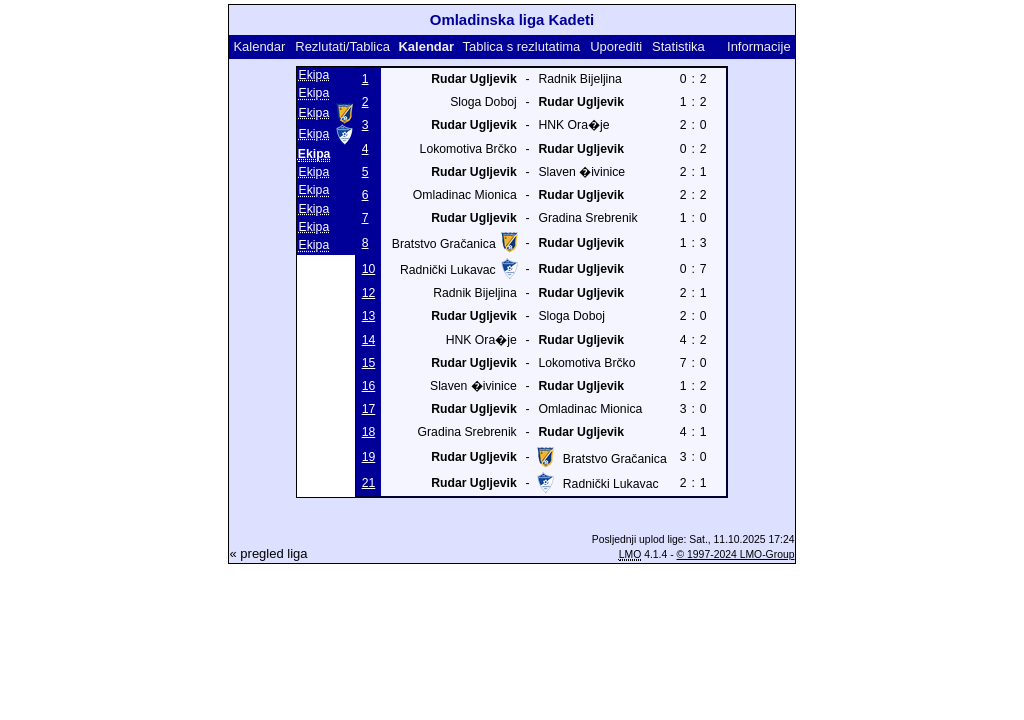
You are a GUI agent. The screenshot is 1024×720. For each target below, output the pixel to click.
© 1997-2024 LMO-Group (736, 554)
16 (369, 386)
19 (369, 457)
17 (369, 409)
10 (369, 269)
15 (369, 363)
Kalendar (259, 46)
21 (369, 483)
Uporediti (616, 46)
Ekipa (314, 75)
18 (369, 432)
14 (369, 340)
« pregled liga (268, 553)
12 (369, 293)
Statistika (678, 46)
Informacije (759, 46)
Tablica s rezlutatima (522, 46)
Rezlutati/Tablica (342, 46)
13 (369, 316)
